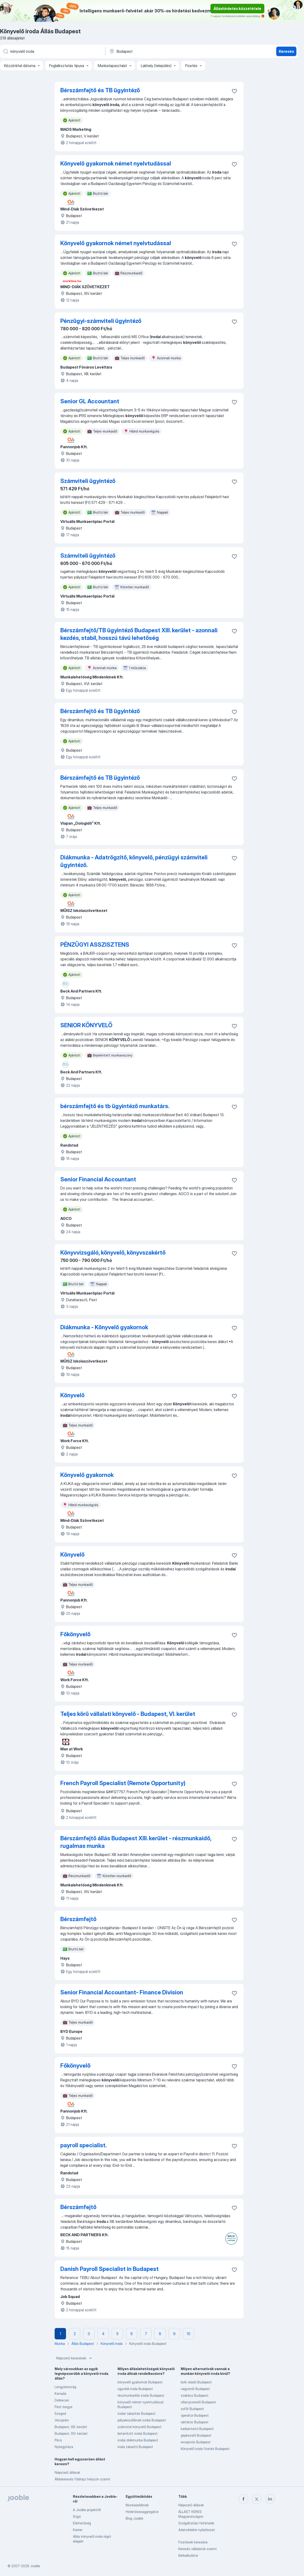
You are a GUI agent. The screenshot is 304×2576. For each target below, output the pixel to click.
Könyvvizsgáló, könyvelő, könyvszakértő (113, 1252)
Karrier (77, 2530)
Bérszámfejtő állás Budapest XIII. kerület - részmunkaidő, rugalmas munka (135, 1842)
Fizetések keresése (193, 2542)
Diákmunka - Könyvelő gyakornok (104, 1327)
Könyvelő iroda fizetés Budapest (205, 2449)
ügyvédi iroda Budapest (135, 2389)
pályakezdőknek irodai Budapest (142, 2420)
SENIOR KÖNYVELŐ (86, 1025)
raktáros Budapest (195, 2422)
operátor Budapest (195, 2415)
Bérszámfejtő (78, 1919)
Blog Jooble (134, 2518)
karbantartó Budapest (197, 2429)
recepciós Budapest (196, 2442)
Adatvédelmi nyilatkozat (196, 2530)
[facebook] (243, 2499)
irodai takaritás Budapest (137, 2413)
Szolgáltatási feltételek (196, 2523)
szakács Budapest (195, 2395)
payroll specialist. (83, 2145)
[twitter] (256, 2499)
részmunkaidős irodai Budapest (141, 2395)
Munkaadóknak (137, 2505)
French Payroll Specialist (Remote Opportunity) (122, 1783)
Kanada (60, 2393)
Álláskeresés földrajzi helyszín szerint (82, 2479)
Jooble (35, 2566)
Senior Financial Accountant (98, 1179)
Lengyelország (65, 2387)
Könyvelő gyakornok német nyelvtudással (115, 163)
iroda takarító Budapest (135, 2447)
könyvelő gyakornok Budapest (140, 2382)
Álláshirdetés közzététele (237, 8)
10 (188, 2333)
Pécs (58, 2440)
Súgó (77, 2516)
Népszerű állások (67, 2472)
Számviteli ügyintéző (87, 480)
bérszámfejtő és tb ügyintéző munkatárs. (114, 1106)
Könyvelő (72, 1395)
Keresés (286, 51)
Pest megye (63, 2407)
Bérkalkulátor (188, 2555)
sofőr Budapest (192, 2409)
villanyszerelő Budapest (198, 2402)
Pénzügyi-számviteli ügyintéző (100, 320)
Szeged (60, 2413)
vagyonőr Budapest (195, 2389)
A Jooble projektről (87, 2510)
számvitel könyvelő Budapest (140, 2427)
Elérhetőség (82, 2523)
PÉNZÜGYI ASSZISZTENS (94, 944)
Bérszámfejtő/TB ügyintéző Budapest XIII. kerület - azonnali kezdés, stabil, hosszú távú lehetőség (139, 634)
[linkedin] (270, 2499)
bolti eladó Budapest (196, 2382)
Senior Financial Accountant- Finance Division (121, 1992)
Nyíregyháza (64, 2447)
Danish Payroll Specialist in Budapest (109, 2268)
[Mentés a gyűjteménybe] (234, 91)
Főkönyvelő (75, 1634)
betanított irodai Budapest (138, 2433)
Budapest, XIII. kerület (71, 2427)
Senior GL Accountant (89, 401)
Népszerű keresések (74, 2358)
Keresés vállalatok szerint (197, 2549)
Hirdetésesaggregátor (142, 2512)
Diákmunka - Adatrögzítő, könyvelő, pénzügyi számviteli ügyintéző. (134, 861)
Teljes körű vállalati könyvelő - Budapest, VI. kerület (127, 1713)
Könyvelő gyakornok (87, 1474)
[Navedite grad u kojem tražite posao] (158, 51)
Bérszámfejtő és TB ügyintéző (100, 90)
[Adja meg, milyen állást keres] (52, 51)
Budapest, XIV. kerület (71, 2433)
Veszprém (62, 2420)
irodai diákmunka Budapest (138, 2440)
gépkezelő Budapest (196, 2435)
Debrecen (62, 2400)
